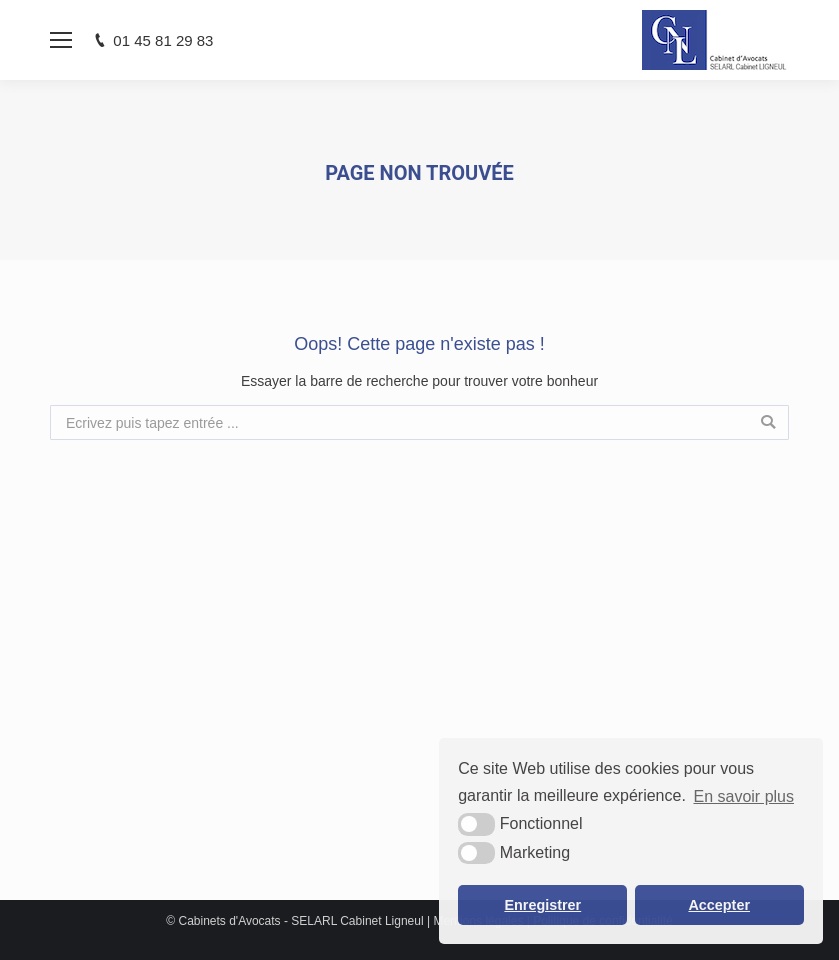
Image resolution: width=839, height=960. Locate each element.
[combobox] (419, 422)
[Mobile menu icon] (61, 40)
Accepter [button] (719, 905)
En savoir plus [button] (744, 796)
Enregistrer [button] (542, 905)
